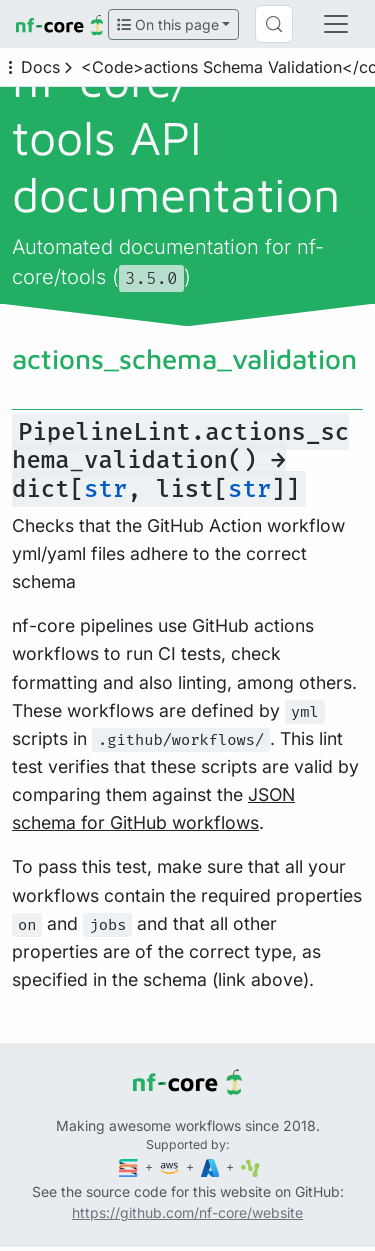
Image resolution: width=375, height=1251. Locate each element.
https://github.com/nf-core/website (187, 1212)
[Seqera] (130, 1166)
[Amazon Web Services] (171, 1166)
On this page (168, 24)
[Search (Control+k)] (274, 24)
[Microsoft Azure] (212, 1166)
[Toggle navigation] (336, 24)
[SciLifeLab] (250, 1166)
